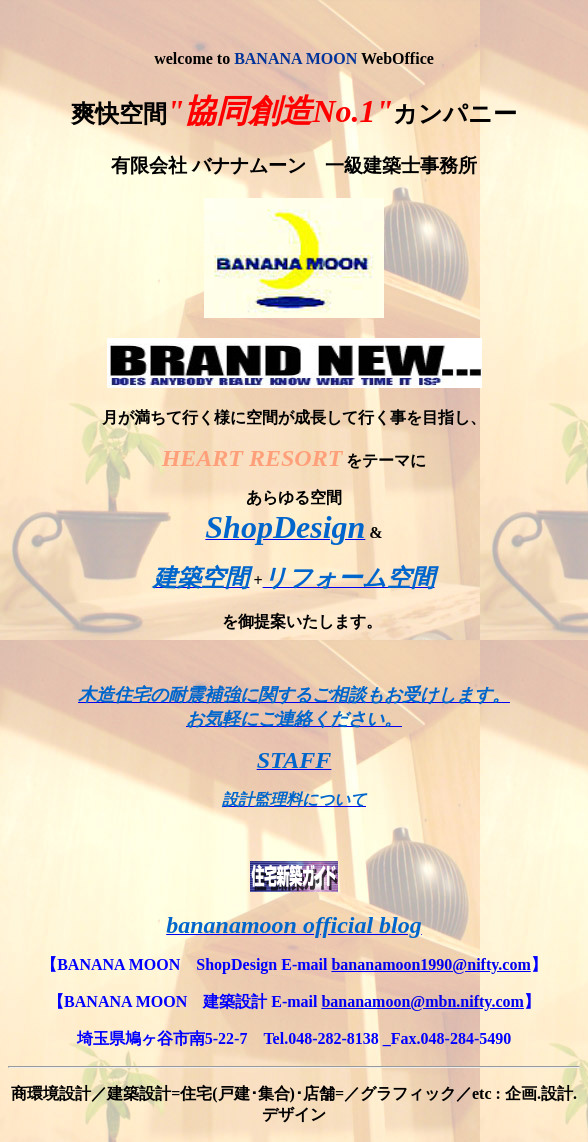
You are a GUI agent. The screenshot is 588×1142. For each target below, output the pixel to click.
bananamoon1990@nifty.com (430, 964)
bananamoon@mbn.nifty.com (422, 1001)
